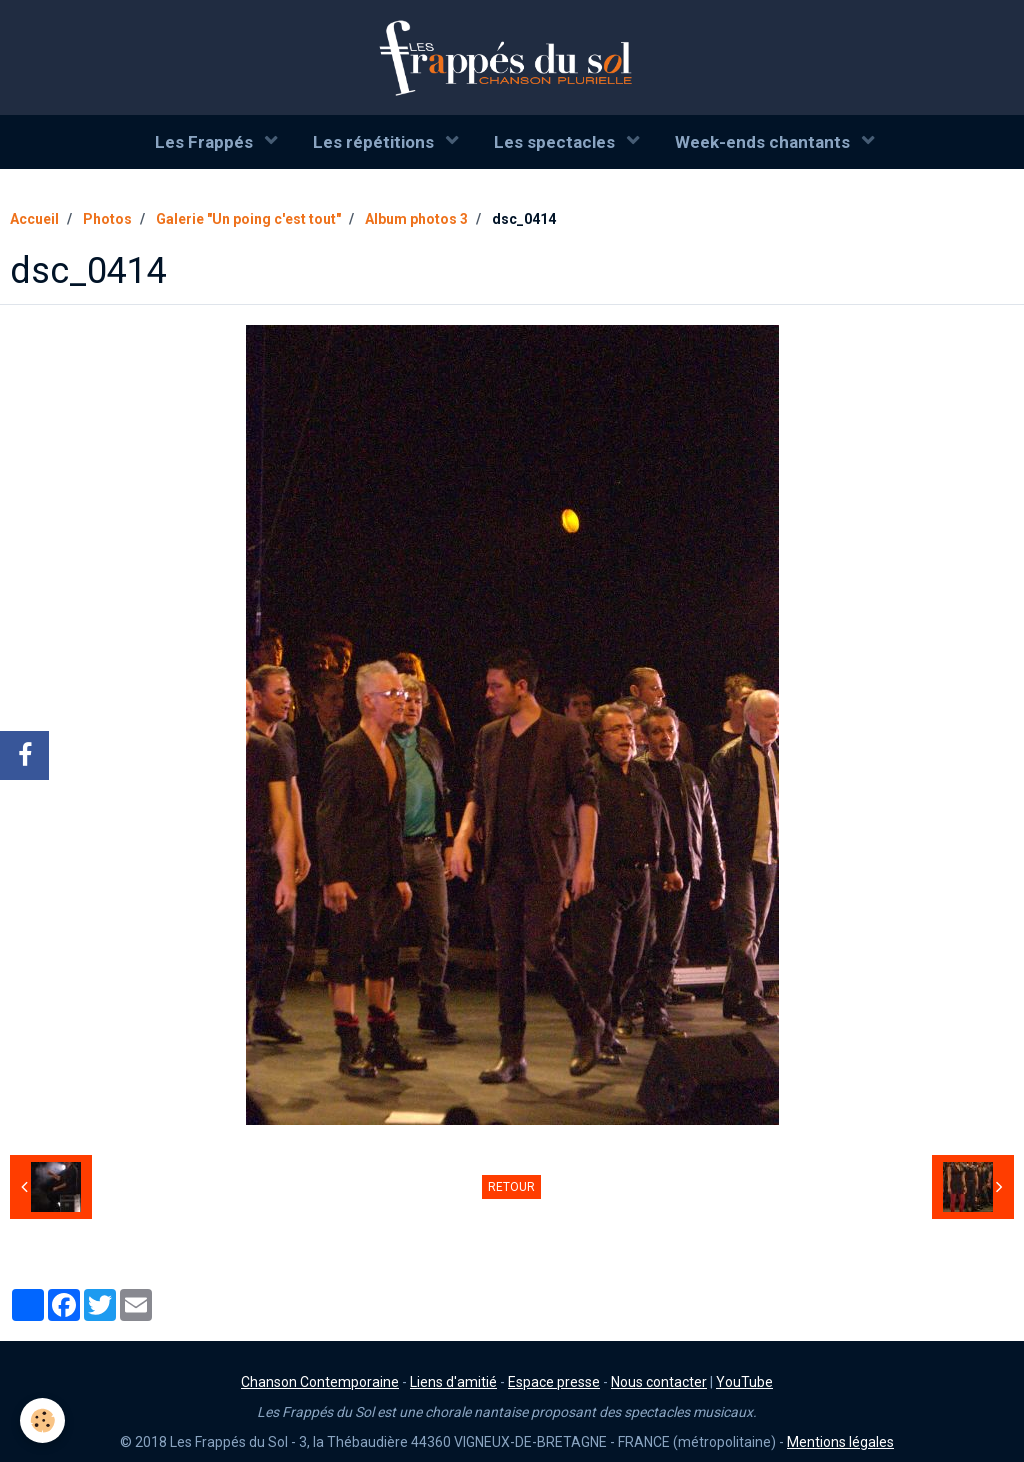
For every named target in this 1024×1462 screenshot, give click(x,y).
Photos (107, 219)
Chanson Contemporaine (320, 1382)
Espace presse (554, 1382)
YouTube (744, 1382)
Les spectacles (556, 142)
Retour (511, 1187)
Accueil (34, 219)
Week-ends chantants (764, 142)
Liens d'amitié (453, 1382)
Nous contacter (659, 1382)
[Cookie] (42, 1420)
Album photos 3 (416, 219)
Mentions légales (840, 1442)
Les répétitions (375, 142)
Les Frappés (206, 142)
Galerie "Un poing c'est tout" (248, 219)
